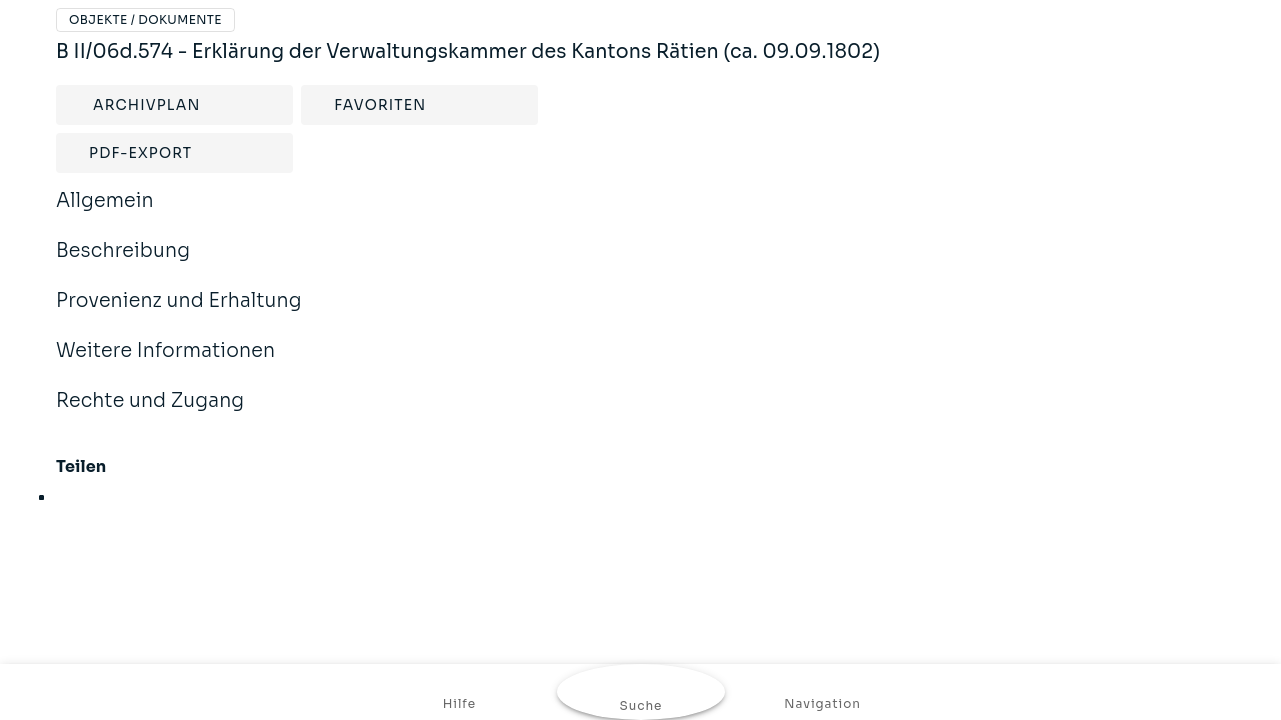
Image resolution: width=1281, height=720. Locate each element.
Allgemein (105, 214)
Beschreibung (123, 264)
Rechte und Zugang (150, 414)
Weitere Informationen (165, 364)
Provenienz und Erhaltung (179, 314)
